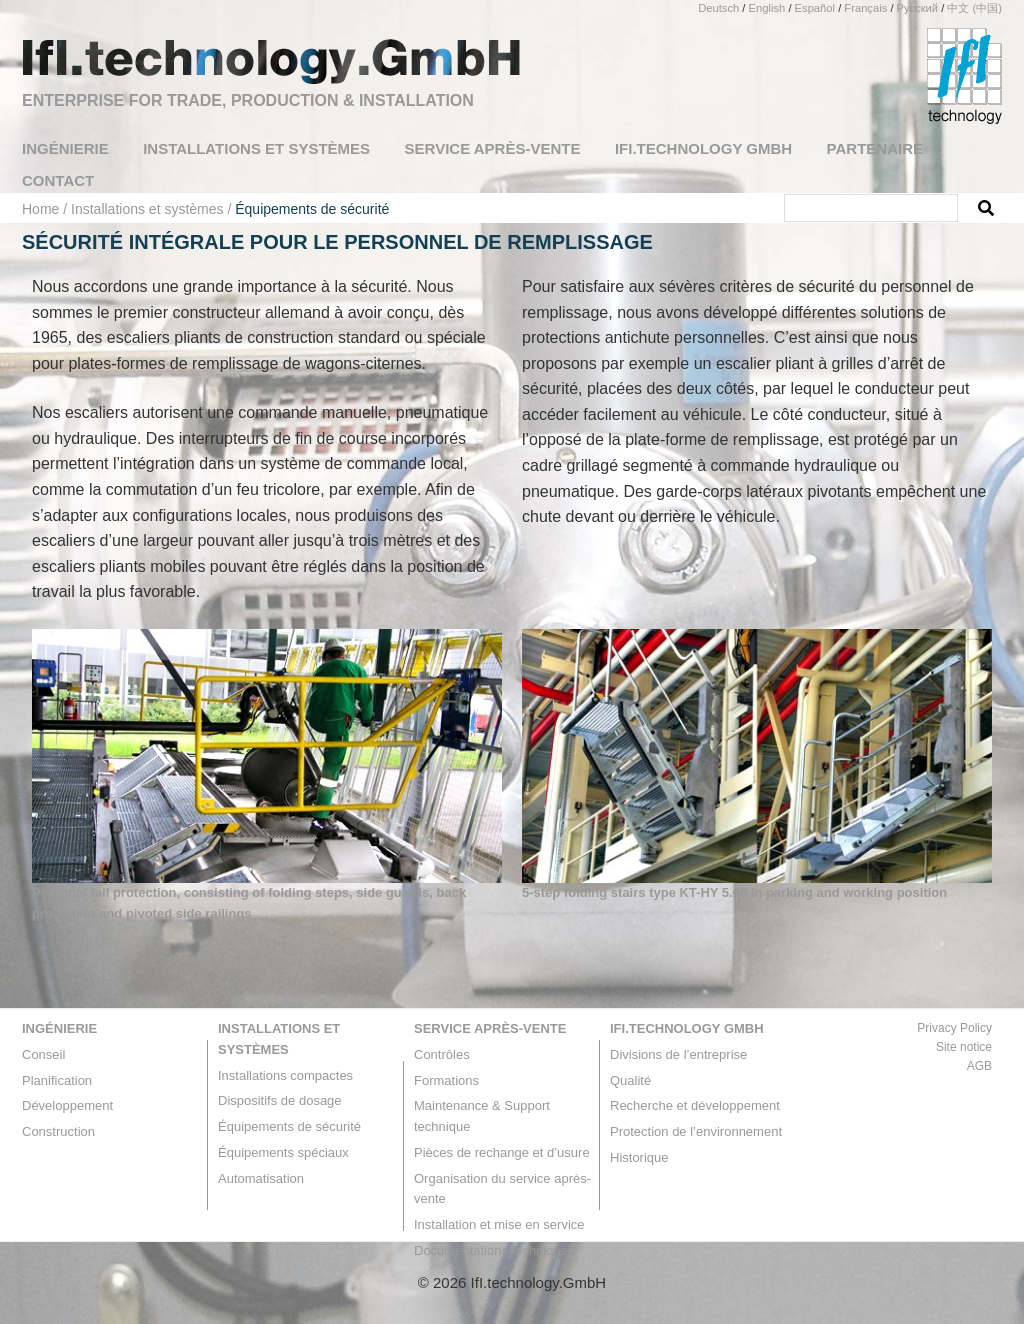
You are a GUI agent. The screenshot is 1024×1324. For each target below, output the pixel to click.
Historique (639, 1157)
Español (815, 8)
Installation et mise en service (499, 1224)
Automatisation (261, 1178)
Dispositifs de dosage (280, 1100)
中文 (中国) (974, 8)
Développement (67, 1105)
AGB (979, 1066)
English (767, 8)
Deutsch (718, 8)
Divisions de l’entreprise (678, 1054)
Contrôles (442, 1054)
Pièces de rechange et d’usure (502, 1152)
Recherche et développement (695, 1105)
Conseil (43, 1054)
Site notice (964, 1047)
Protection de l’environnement (696, 1131)
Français (865, 8)
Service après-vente (490, 1028)
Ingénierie (59, 1028)
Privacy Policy (954, 1028)
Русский (918, 8)
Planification (57, 1080)
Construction (58, 1131)
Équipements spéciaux (283, 1152)
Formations (446, 1080)
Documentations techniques (494, 1250)
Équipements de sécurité (289, 1126)
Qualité (630, 1080)
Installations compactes (285, 1075)
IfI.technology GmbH (687, 1028)
